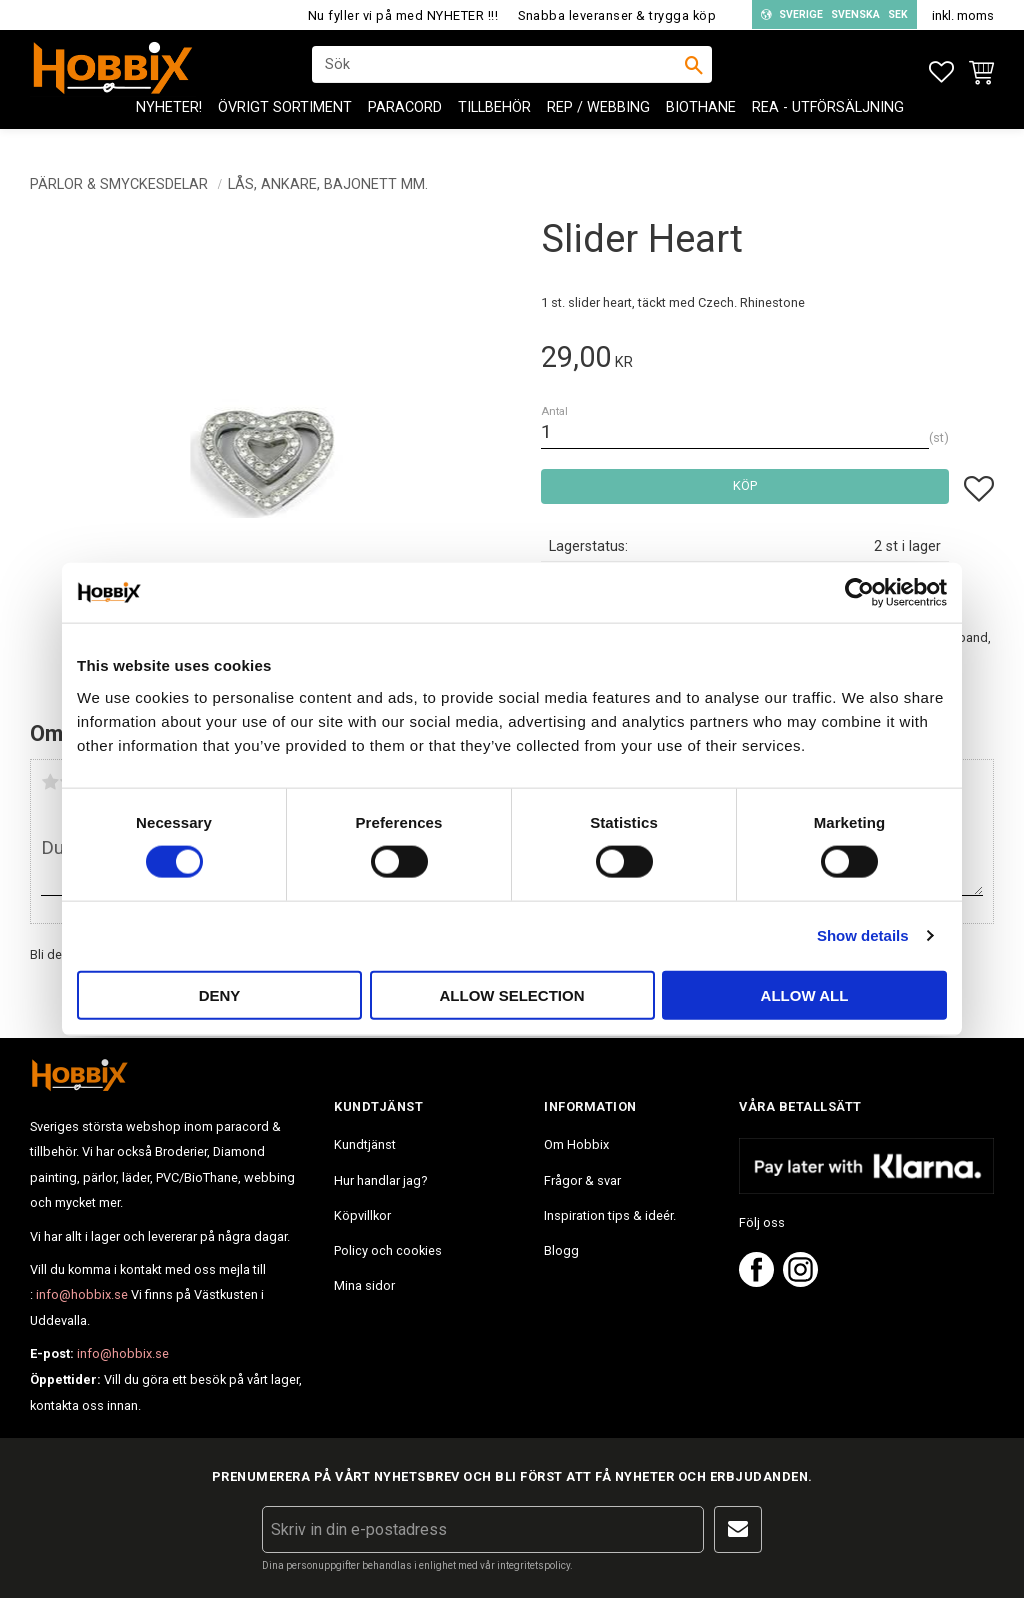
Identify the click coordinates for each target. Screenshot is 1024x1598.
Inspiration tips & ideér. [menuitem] (610, 1215)
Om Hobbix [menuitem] (576, 1144)
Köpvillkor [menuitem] (362, 1215)
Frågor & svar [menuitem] (582, 1180)
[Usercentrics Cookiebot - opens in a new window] (859, 593)
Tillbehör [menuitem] (494, 120)
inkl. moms (963, 15)
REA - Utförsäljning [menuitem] (828, 120)
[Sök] (694, 71)
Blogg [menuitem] (561, 1250)
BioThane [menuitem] (701, 120)
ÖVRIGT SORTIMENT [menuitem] (285, 120)
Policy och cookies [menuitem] (388, 1250)
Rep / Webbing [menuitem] (598, 120)
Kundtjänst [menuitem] (365, 1144)
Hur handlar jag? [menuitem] (380, 1180)
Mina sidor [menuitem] (364, 1285)
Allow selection (512, 994)
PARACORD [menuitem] (405, 120)
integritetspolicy (533, 1565)
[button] (941, 72)
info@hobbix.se (82, 1294)
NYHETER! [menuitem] (169, 120)
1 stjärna (50, 782)
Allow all (805, 994)
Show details (863, 935)
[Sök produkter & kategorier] (499, 71)
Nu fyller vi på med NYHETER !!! (403, 15)
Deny (220, 994)
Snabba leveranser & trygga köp (617, 15)
